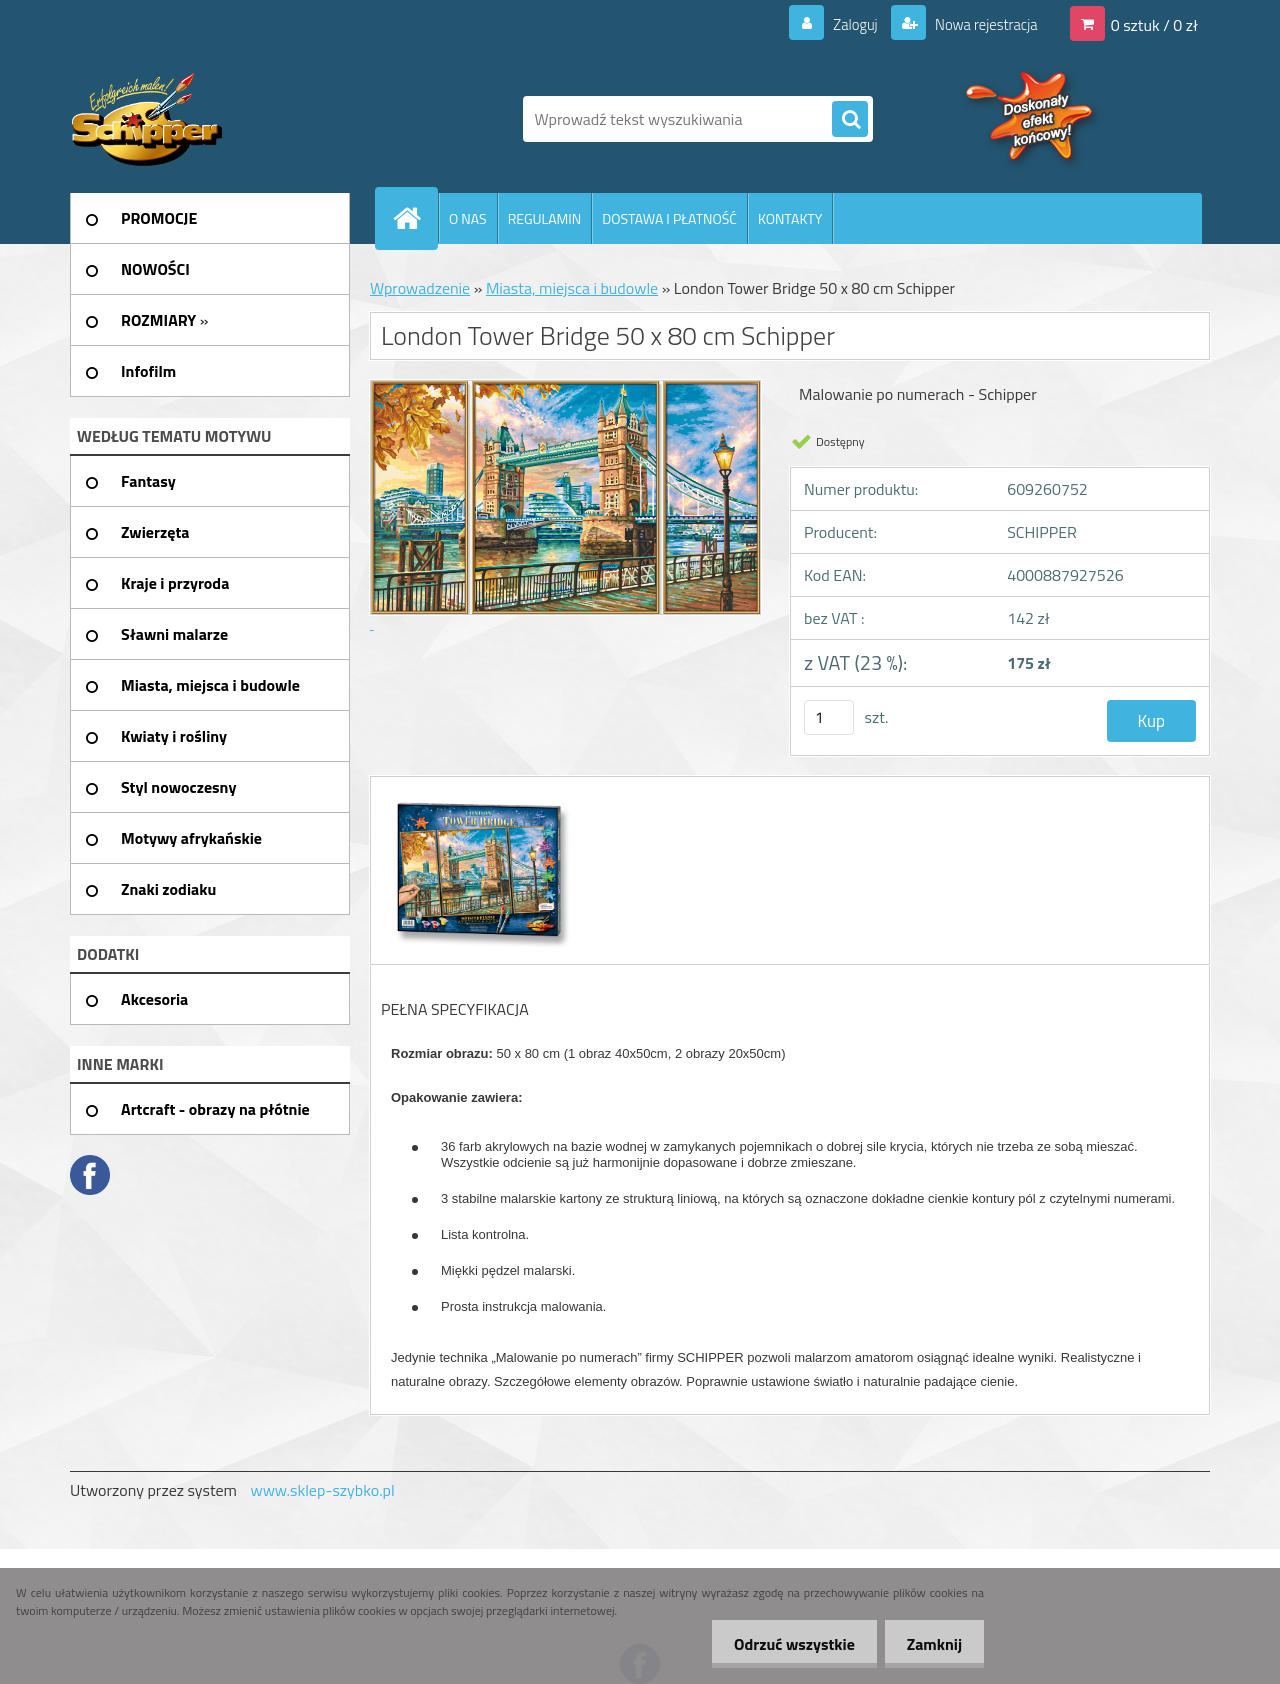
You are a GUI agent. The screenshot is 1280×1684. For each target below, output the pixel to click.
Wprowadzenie (420, 288)
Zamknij (931, 1644)
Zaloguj (843, 24)
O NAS (468, 218)
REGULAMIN (545, 218)
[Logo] (207, 119)
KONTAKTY (790, 218)
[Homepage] (415, 218)
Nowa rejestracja (979, 24)
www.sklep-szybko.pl (322, 1490)
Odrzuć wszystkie (785, 1644)
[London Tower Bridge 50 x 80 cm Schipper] (477, 795)
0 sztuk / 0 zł (1154, 24)
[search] (850, 120)
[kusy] (829, 717)
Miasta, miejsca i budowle (572, 288)
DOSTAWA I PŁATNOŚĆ (669, 218)
